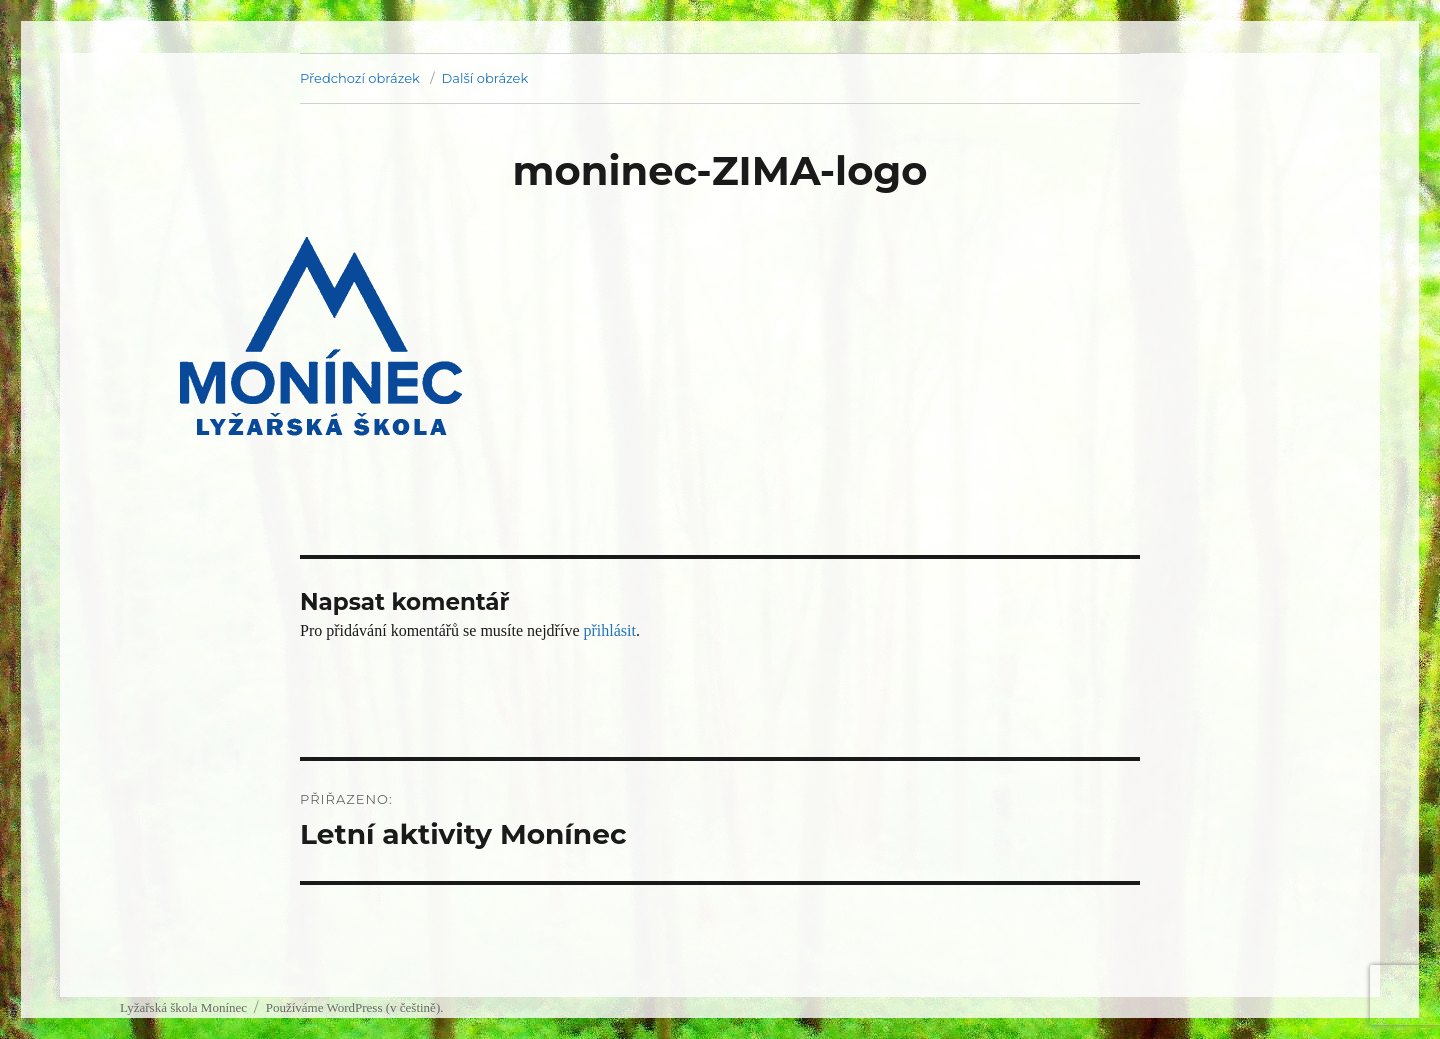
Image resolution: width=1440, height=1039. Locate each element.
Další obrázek (485, 78)
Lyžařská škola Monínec (183, 1007)
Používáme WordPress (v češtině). (355, 1007)
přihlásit (609, 630)
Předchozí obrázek (360, 78)
